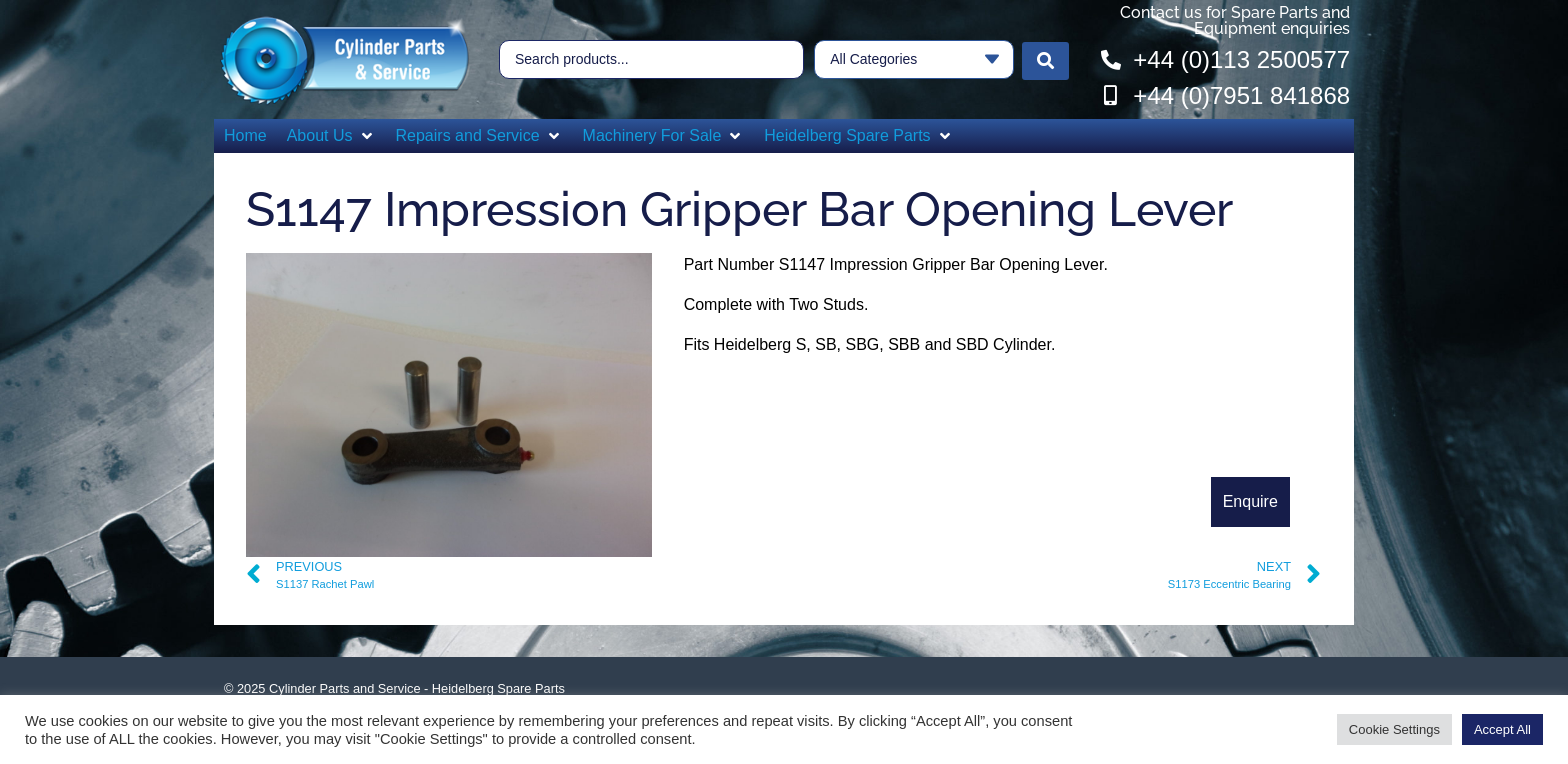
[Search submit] (1045, 60)
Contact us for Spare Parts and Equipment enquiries (1235, 20)
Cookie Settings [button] (1394, 729)
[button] (331, 136)
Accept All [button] (1502, 729)
